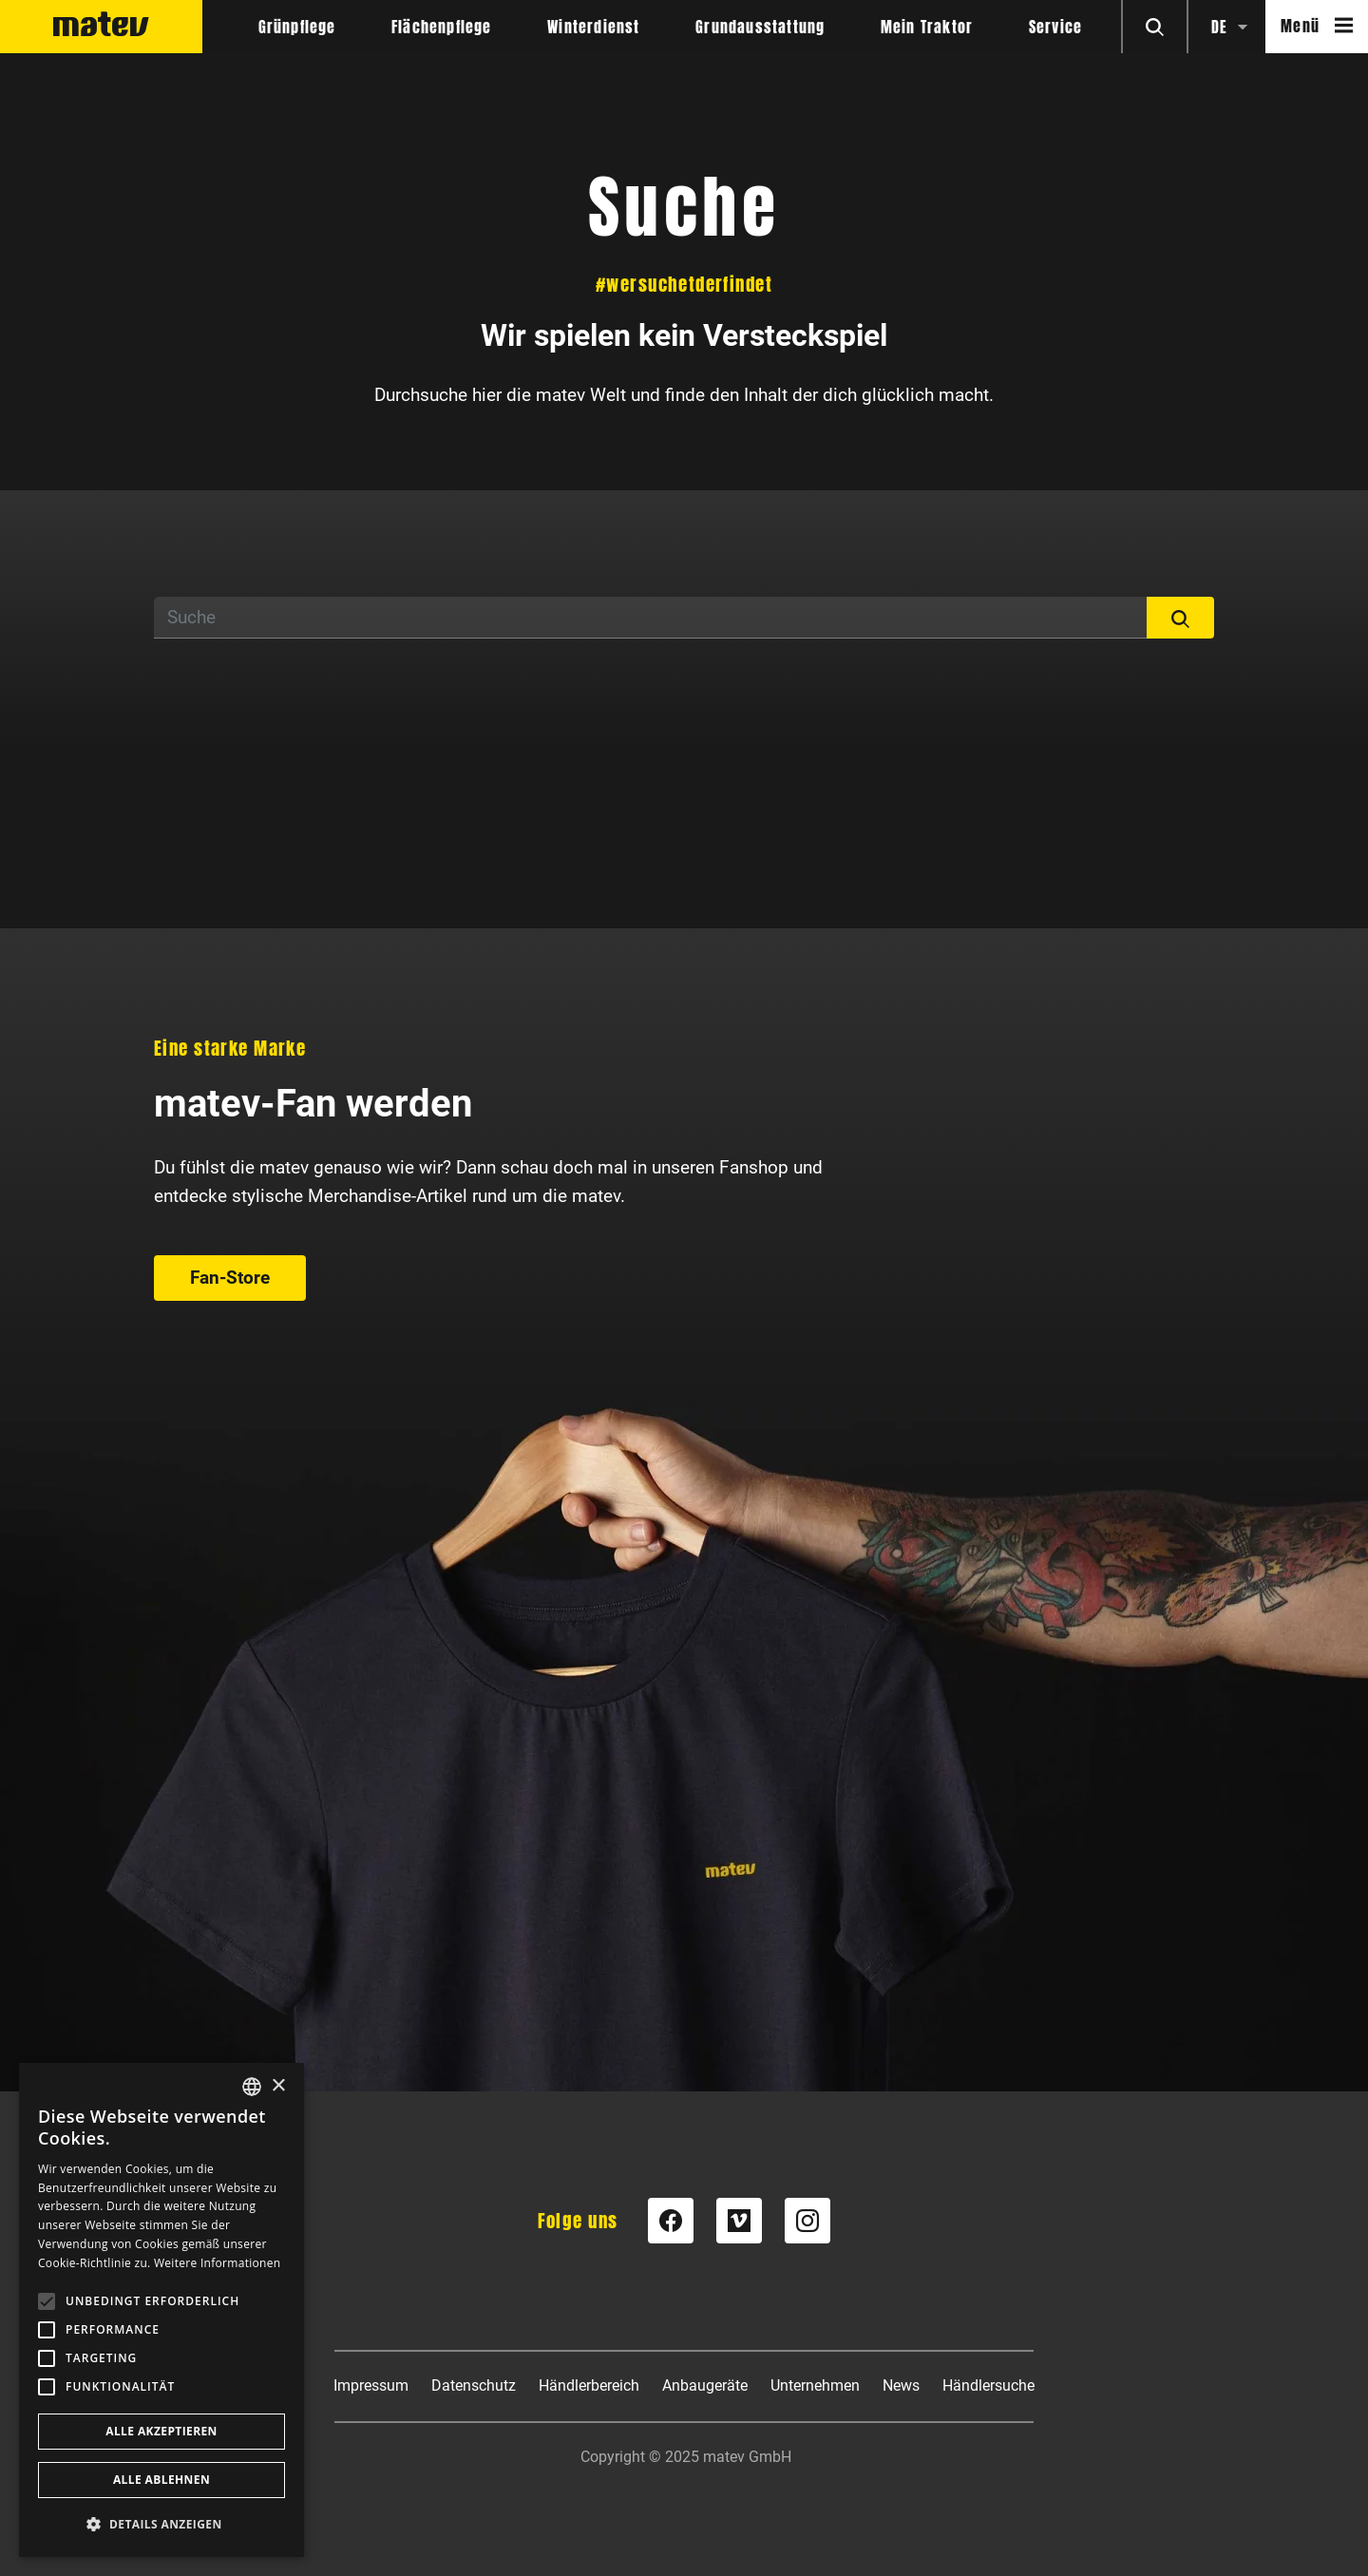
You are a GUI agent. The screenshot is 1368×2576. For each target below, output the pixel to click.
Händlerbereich (589, 2385)
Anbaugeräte (705, 2385)
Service (1055, 26)
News (901, 2385)
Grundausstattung (760, 26)
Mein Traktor (927, 26)
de (1219, 26)
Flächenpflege (441, 26)
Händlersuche (988, 2385)
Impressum (370, 2385)
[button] (161, 2524)
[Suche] (651, 618)
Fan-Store (230, 1277)
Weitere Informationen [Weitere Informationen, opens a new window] (217, 2263)
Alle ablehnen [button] (161, 2479)
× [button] (278, 2086)
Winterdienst (593, 26)
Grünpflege (297, 26)
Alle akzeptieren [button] (161, 2431)
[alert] (161, 2310)
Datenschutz (473, 2385)
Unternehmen (815, 2385)
